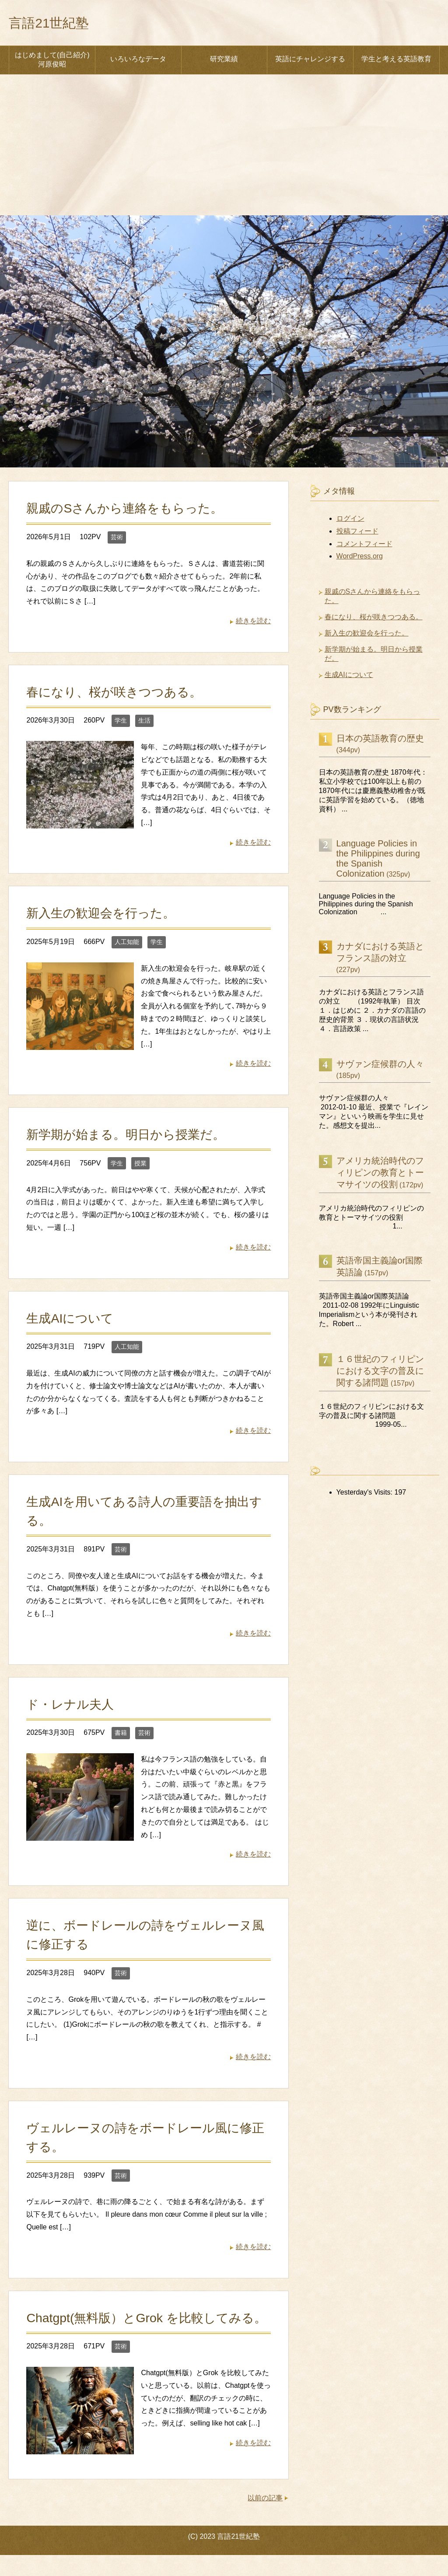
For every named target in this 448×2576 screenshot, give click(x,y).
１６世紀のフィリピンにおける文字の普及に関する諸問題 (380, 1373)
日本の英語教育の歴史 (380, 740)
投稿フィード (357, 533)
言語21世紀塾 (57, 23)
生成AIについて (71, 1320)
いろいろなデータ (138, 61)
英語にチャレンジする (310, 61)
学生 (121, 722)
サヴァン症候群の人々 (380, 1066)
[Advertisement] (224, 152)
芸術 (117, 539)
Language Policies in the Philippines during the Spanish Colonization (378, 861)
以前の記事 (265, 2519)
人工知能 (127, 944)
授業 (140, 1165)
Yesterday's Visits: (365, 1494)
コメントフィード (364, 546)
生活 (144, 722)
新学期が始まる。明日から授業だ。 (129, 1137)
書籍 (121, 1734)
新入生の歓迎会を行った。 (103, 915)
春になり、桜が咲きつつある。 (117, 694)
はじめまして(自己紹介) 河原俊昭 (52, 61)
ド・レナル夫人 (71, 1706)
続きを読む (253, 623)
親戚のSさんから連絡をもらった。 (127, 510)
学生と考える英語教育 (396, 61)
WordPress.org (359, 558)
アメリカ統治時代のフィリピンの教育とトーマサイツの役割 (380, 1174)
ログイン (350, 520)
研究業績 (224, 61)
